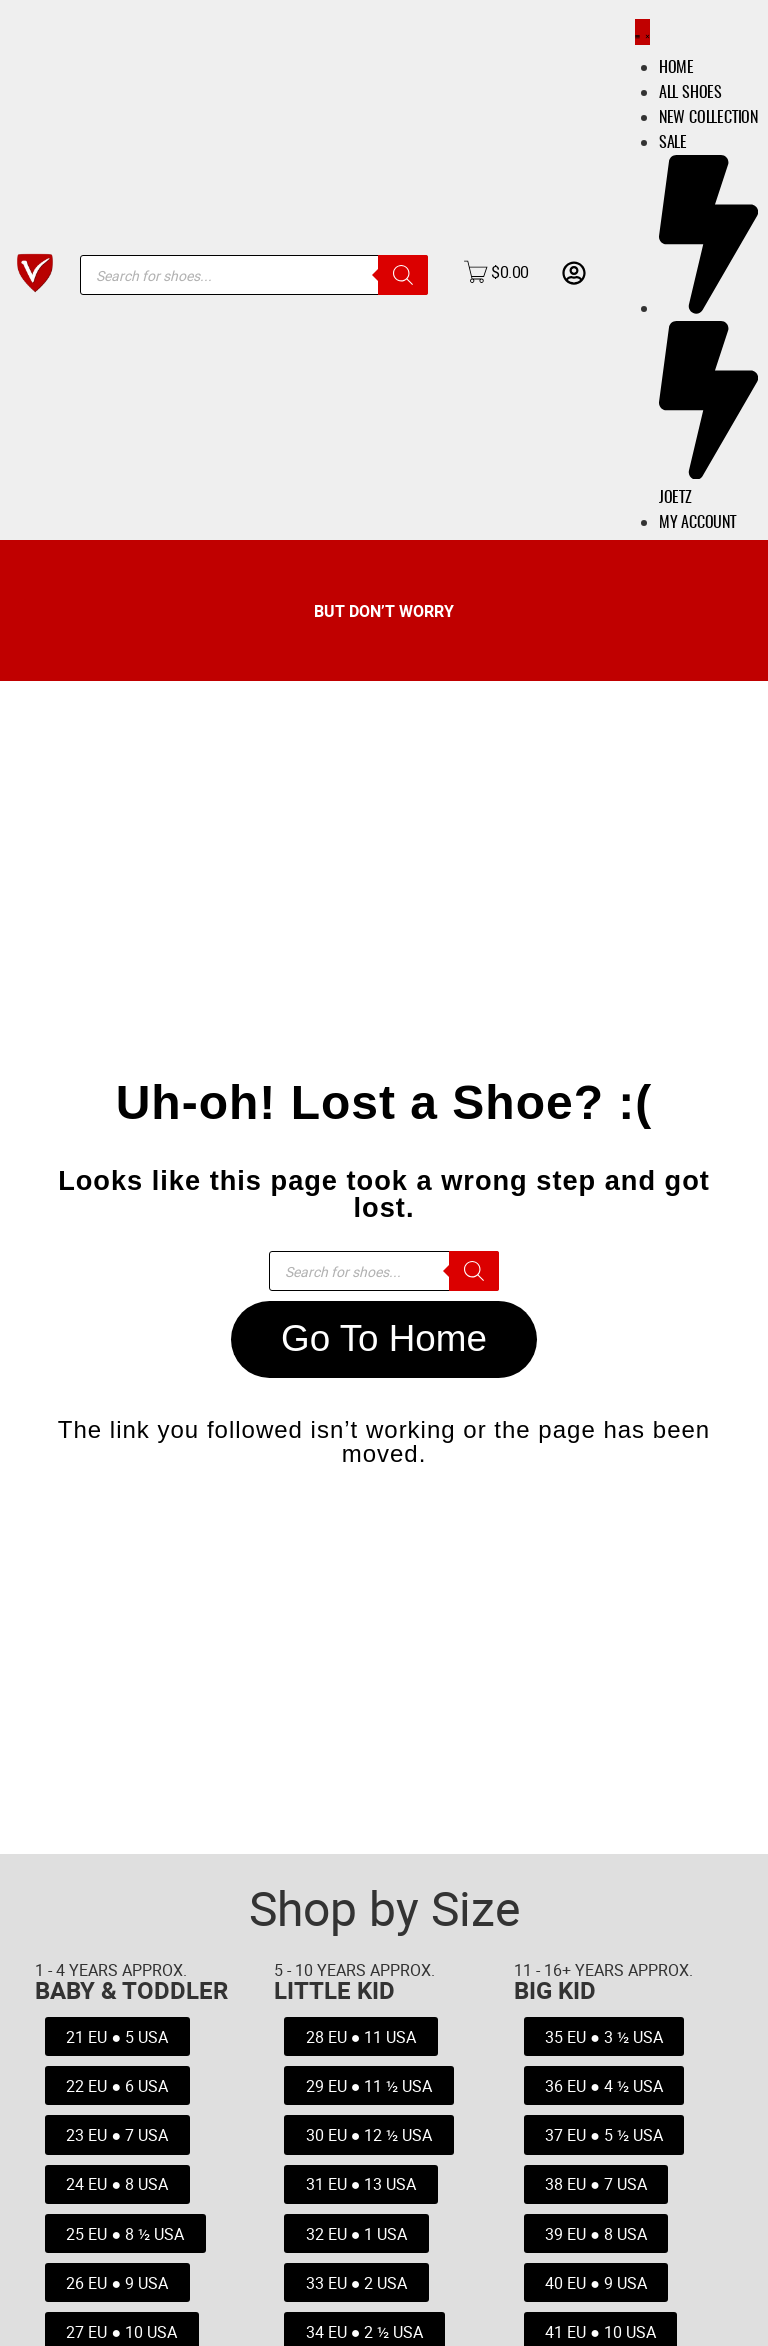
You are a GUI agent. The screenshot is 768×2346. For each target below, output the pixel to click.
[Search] (403, 275)
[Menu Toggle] (637, 32)
